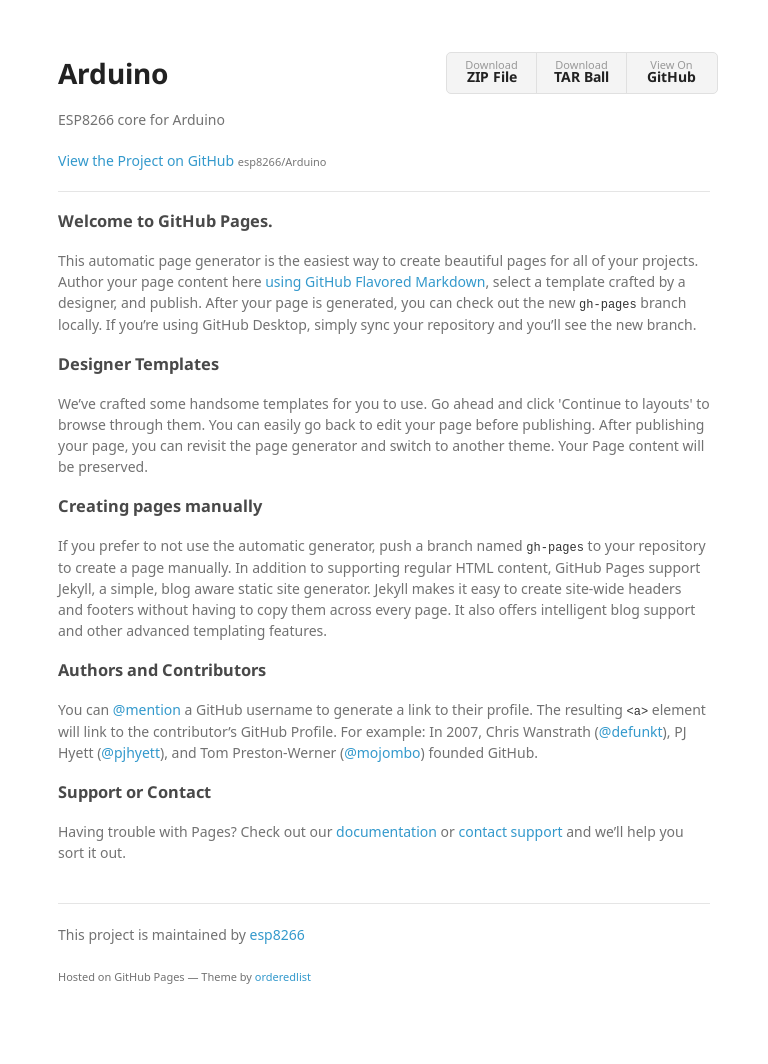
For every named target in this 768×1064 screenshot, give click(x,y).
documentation (386, 831)
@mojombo (382, 752)
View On (671, 71)
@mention (147, 709)
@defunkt (631, 731)
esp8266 (277, 934)
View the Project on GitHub (192, 160)
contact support (510, 831)
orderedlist (283, 976)
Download (491, 71)
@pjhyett (130, 752)
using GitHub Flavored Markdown (375, 281)
